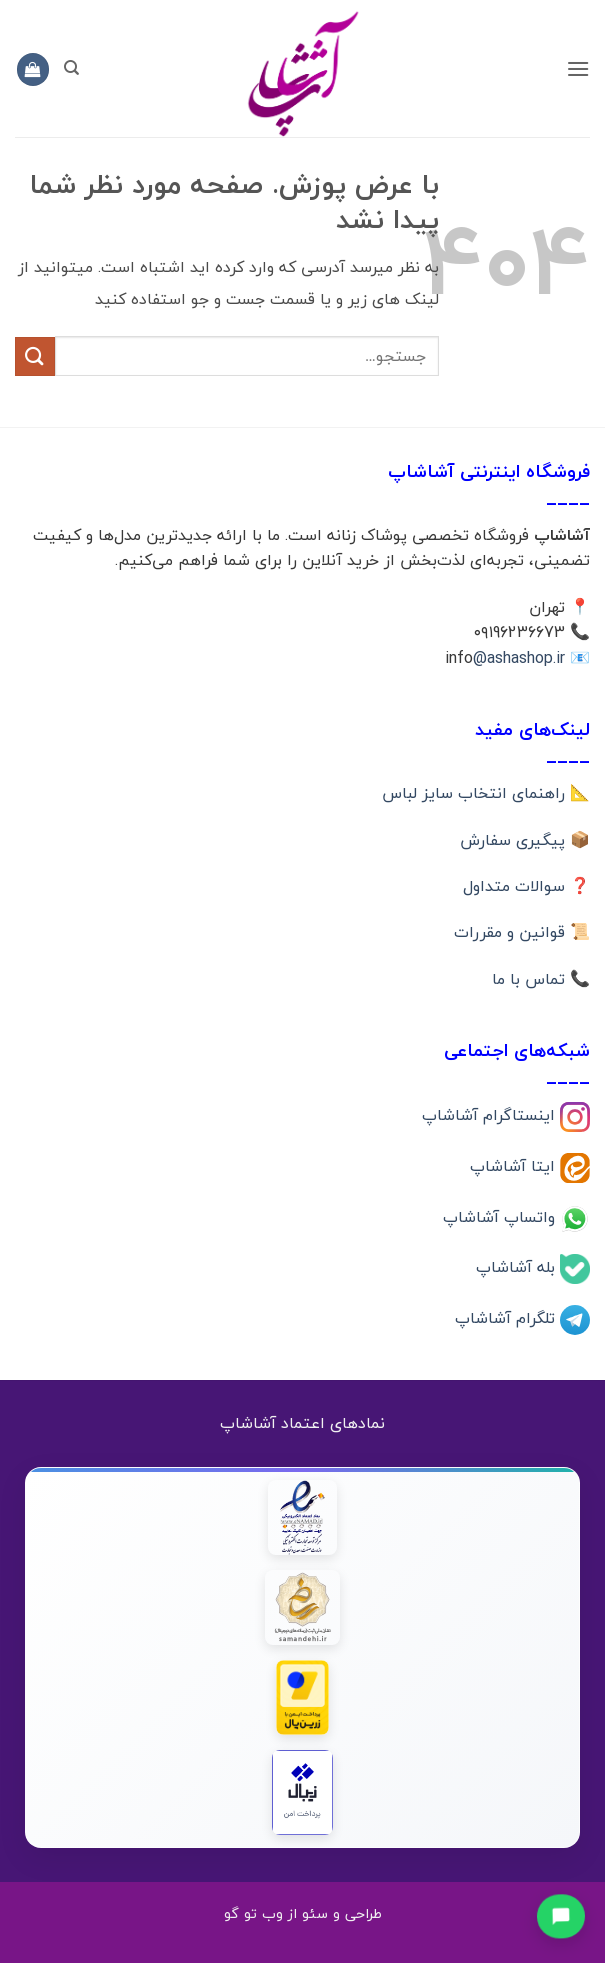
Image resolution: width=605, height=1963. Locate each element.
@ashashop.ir (519, 658)
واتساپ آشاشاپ (501, 1216)
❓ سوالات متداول (526, 886)
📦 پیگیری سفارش (525, 840)
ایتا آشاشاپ (515, 1165)
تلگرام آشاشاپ (507, 1318)
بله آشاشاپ (518, 1267)
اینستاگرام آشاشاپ (491, 1114)
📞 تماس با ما (541, 979)
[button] (578, 68)
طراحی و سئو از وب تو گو (303, 1913)
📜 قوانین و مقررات (522, 932)
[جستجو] (71, 68)
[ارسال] (35, 356)
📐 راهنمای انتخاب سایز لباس (486, 793)
